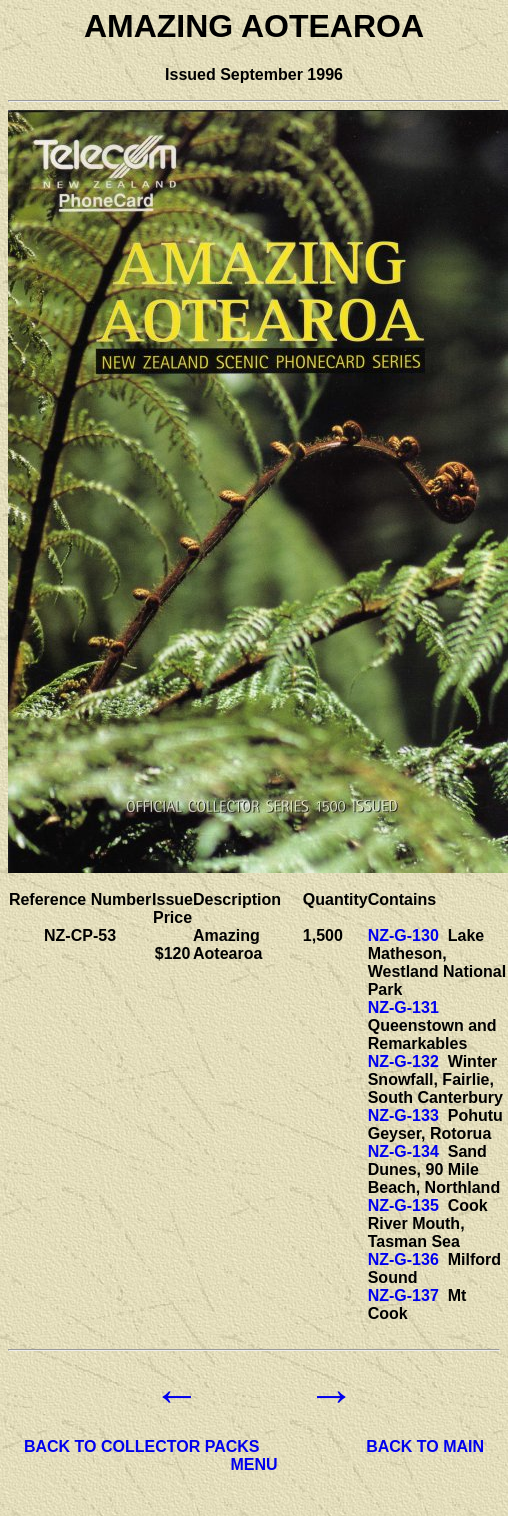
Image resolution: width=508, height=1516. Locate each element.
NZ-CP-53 (80, 935)
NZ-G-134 (403, 1151)
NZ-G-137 (403, 1295)
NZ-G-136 (403, 1259)
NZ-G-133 (403, 1115)
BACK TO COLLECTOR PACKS (142, 1446)
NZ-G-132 (403, 1061)
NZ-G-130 (403, 935)
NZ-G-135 (403, 1205)
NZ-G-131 (403, 1007)
